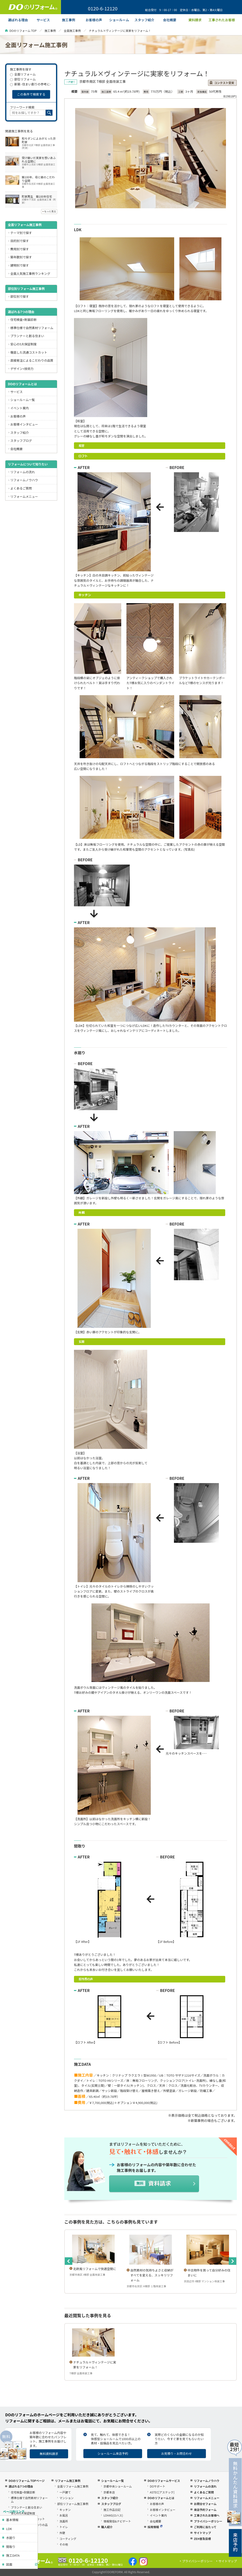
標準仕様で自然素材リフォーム (31, 328)
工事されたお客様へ (206, 2515)
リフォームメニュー (24, 496)
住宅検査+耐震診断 (23, 319)
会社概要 (16, 449)
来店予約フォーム (205, 2510)
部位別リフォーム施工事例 (26, 288)
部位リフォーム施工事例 (72, 2504)
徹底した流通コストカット (28, 352)
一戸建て (65, 2492)
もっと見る (50, 211)
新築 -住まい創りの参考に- (30, 84)
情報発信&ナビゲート (117, 2521)
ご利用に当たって (205, 2527)
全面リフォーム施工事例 (25, 224)
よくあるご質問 (21, 488)
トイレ (64, 2527)
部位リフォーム (23, 79)
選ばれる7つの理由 (21, 311)
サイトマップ (202, 2533)
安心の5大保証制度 (23, 344)
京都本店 (109, 2492)
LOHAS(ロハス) (113, 2515)
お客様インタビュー (24, 424)
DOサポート (157, 2486)
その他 (64, 2544)
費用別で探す (19, 249)
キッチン (65, 2510)
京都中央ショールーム (118, 2486)
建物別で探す (19, 265)
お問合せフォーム (205, 2504)
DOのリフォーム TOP (23, 31)
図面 (9, 2564)
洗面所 (64, 2521)
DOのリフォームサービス (163, 2481)
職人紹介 (106, 2527)
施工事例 (50, 31)
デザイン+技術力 (22, 368)
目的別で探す (19, 240)
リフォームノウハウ (24, 480)
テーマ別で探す (21, 232)
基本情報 (12, 2519)
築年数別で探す (21, 257)
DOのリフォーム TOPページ (26, 2481)
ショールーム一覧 (22, 399)
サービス (16, 391)
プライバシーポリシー (208, 2521)
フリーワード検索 (22, 107)
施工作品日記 (112, 2510)
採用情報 (154, 2527)
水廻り (10, 2537)
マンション (67, 2498)
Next (232, 2261)
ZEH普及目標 (202, 2539)
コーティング (68, 2539)
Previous (68, 2261)
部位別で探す (19, 296)
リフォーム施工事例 (67, 2481)
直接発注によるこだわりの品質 (31, 360)
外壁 (62, 2533)
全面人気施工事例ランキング (30, 273)
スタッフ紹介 (19, 432)
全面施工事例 (72, 31)
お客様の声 (18, 416)
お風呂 (64, 2515)
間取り (10, 2546)
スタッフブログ (21, 440)
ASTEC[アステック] (162, 2492)
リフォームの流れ (22, 472)
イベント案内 (19, 408)
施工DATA (13, 2555)
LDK (9, 2528)
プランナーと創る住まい (27, 336)
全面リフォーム (23, 74)
